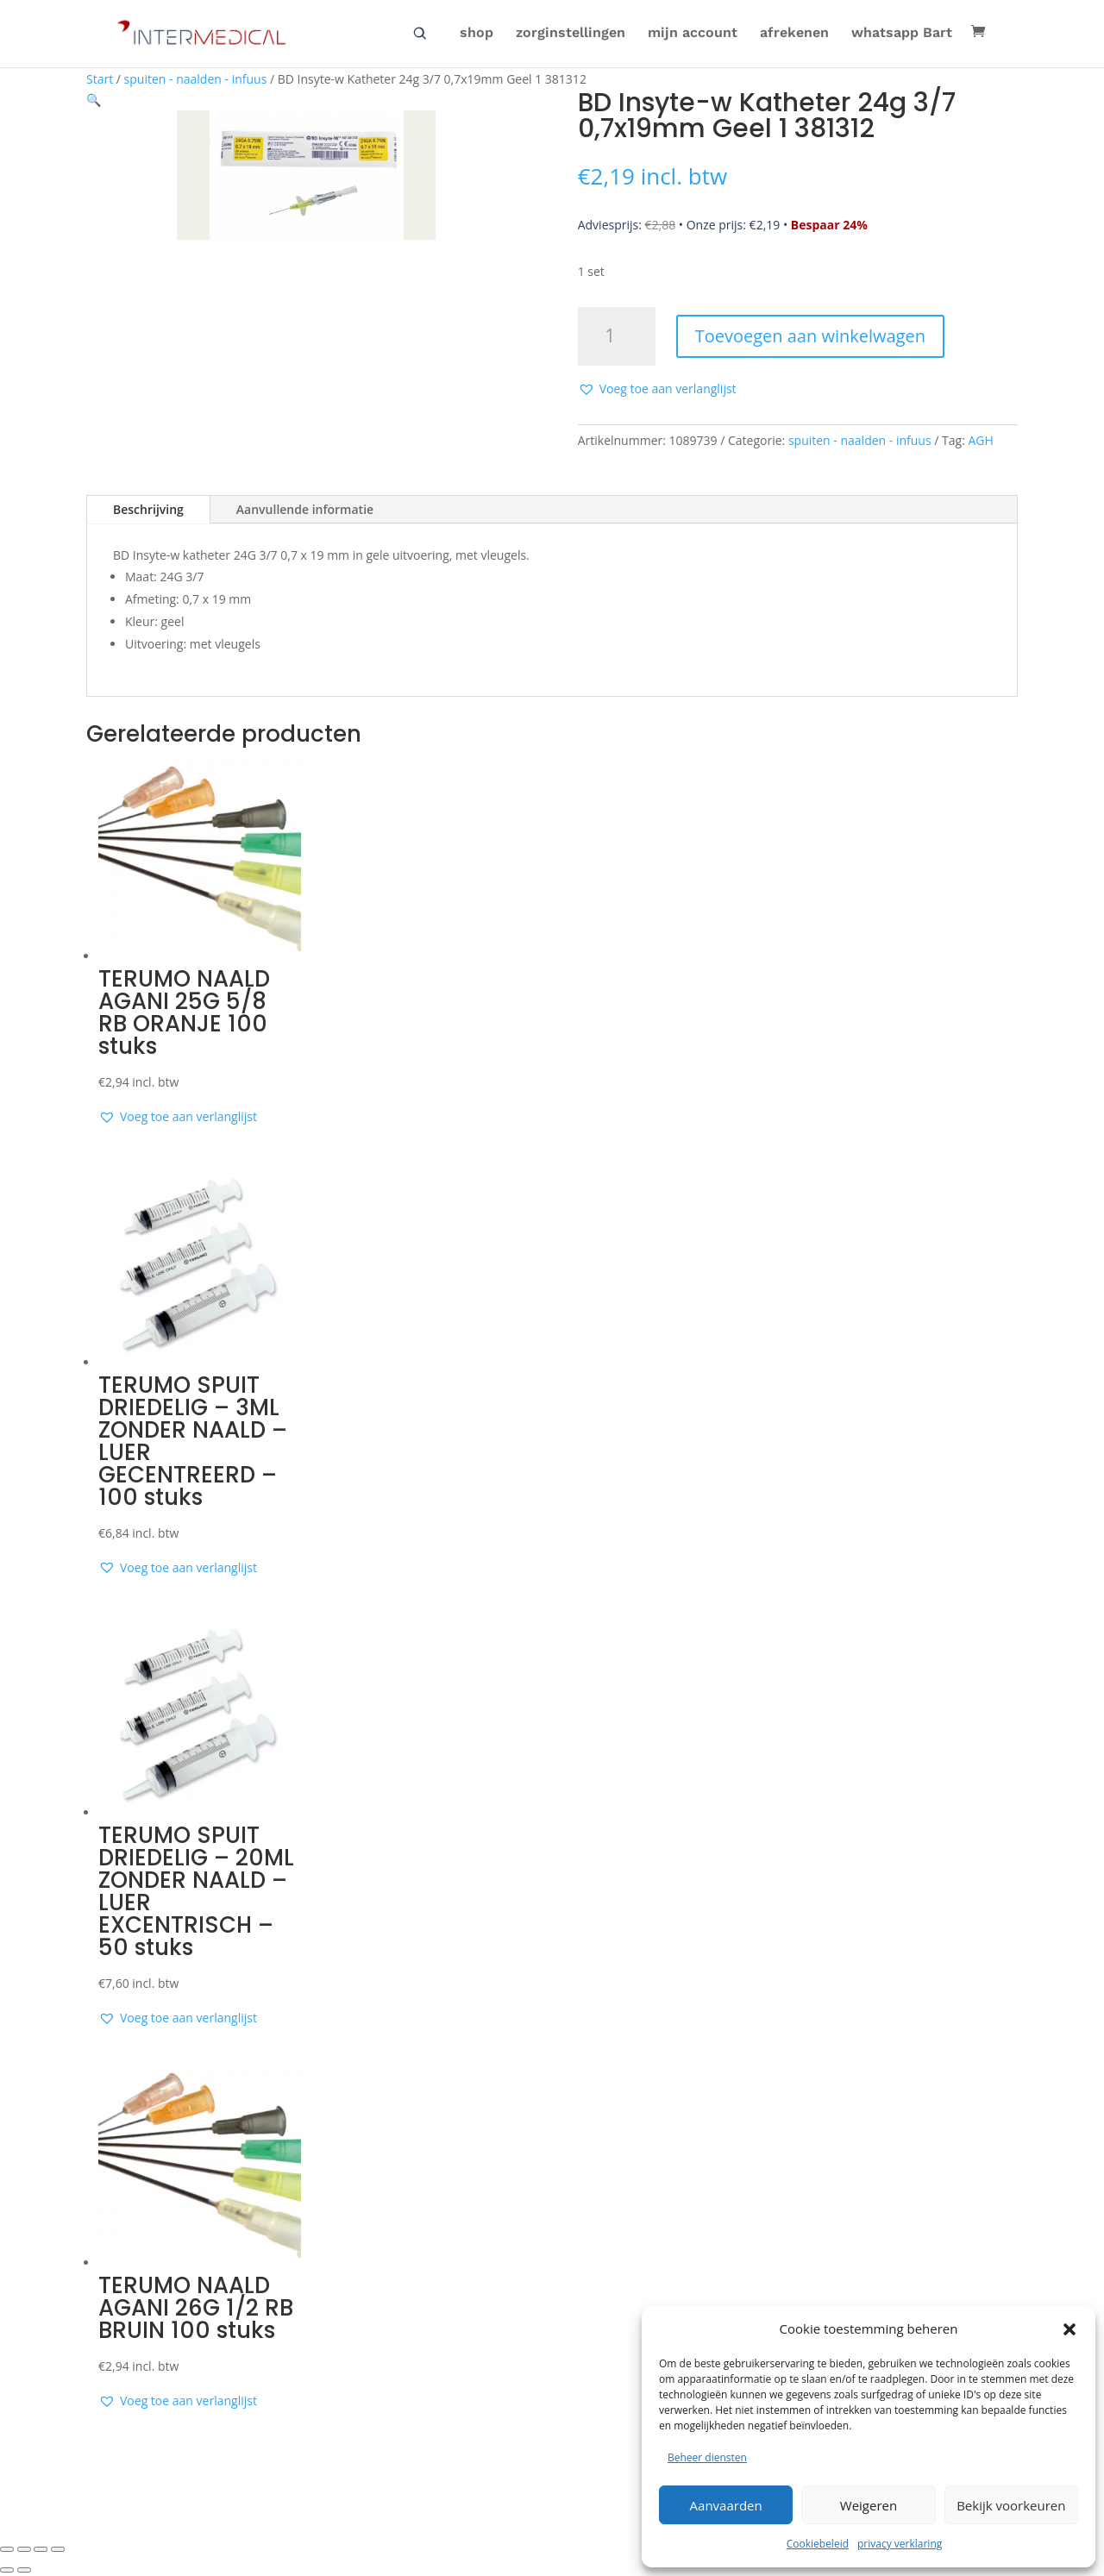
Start (99, 79)
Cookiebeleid (818, 2543)
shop (476, 36)
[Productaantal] (617, 336)
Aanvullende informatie (304, 509)
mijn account (692, 36)
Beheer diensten (707, 2457)
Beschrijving (148, 509)
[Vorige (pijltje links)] (7, 2570)
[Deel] (40, 2549)
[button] (1069, 2329)
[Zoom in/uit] (7, 2549)
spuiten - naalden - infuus (195, 79)
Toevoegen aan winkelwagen (810, 336)
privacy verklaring (899, 2543)
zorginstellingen (570, 36)
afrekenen (794, 36)
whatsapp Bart (901, 36)
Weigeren (868, 2505)
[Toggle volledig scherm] (24, 2549)
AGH (980, 440)
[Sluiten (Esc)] (58, 2549)
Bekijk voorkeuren (1011, 2505)
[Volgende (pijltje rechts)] (24, 2570)
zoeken (420, 36)
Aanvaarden (726, 2505)
